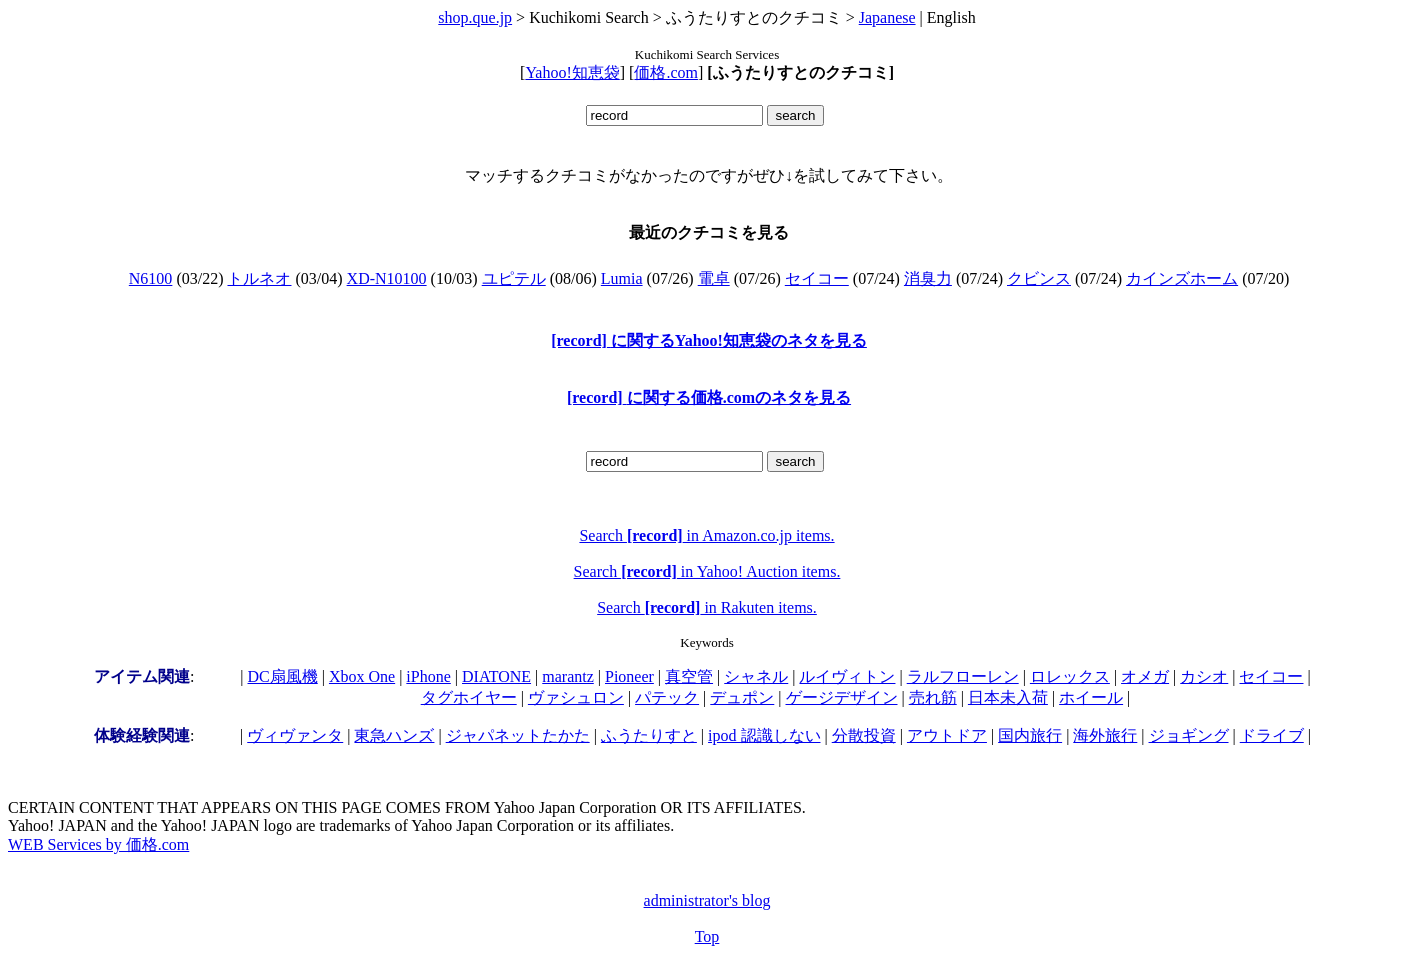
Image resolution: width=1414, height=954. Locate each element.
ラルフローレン (963, 676)
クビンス (1039, 278)
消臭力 (928, 278)
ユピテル (514, 278)
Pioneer (629, 676)
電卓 (714, 278)
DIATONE (496, 676)
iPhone (428, 676)
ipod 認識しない (764, 735)
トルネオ (259, 278)
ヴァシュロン (576, 697)
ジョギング (1189, 735)
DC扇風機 (283, 676)
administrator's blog (707, 900)
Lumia (622, 278)
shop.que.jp (475, 17)
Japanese (887, 17)
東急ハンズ (394, 735)
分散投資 (864, 735)
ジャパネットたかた (518, 735)
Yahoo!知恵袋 (572, 72)
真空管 (689, 676)
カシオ (1204, 676)
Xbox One (362, 676)
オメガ (1145, 676)
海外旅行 (1105, 735)
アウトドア (947, 735)
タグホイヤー (469, 697)
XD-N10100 (387, 278)
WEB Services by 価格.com (98, 844)
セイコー (817, 278)
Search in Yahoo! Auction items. (707, 571)
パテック (667, 697)
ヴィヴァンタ (295, 735)
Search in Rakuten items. (707, 607)
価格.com (666, 72)
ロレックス (1070, 676)
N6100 (151, 278)
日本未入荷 (1008, 697)
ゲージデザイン (842, 697)
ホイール (1091, 697)
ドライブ (1272, 735)
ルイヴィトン (847, 676)
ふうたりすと (649, 735)
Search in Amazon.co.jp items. (706, 535)
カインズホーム (1182, 278)
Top (707, 936)
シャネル (756, 676)
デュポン (742, 697)
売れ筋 (933, 697)
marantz (568, 676)
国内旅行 (1030, 735)
